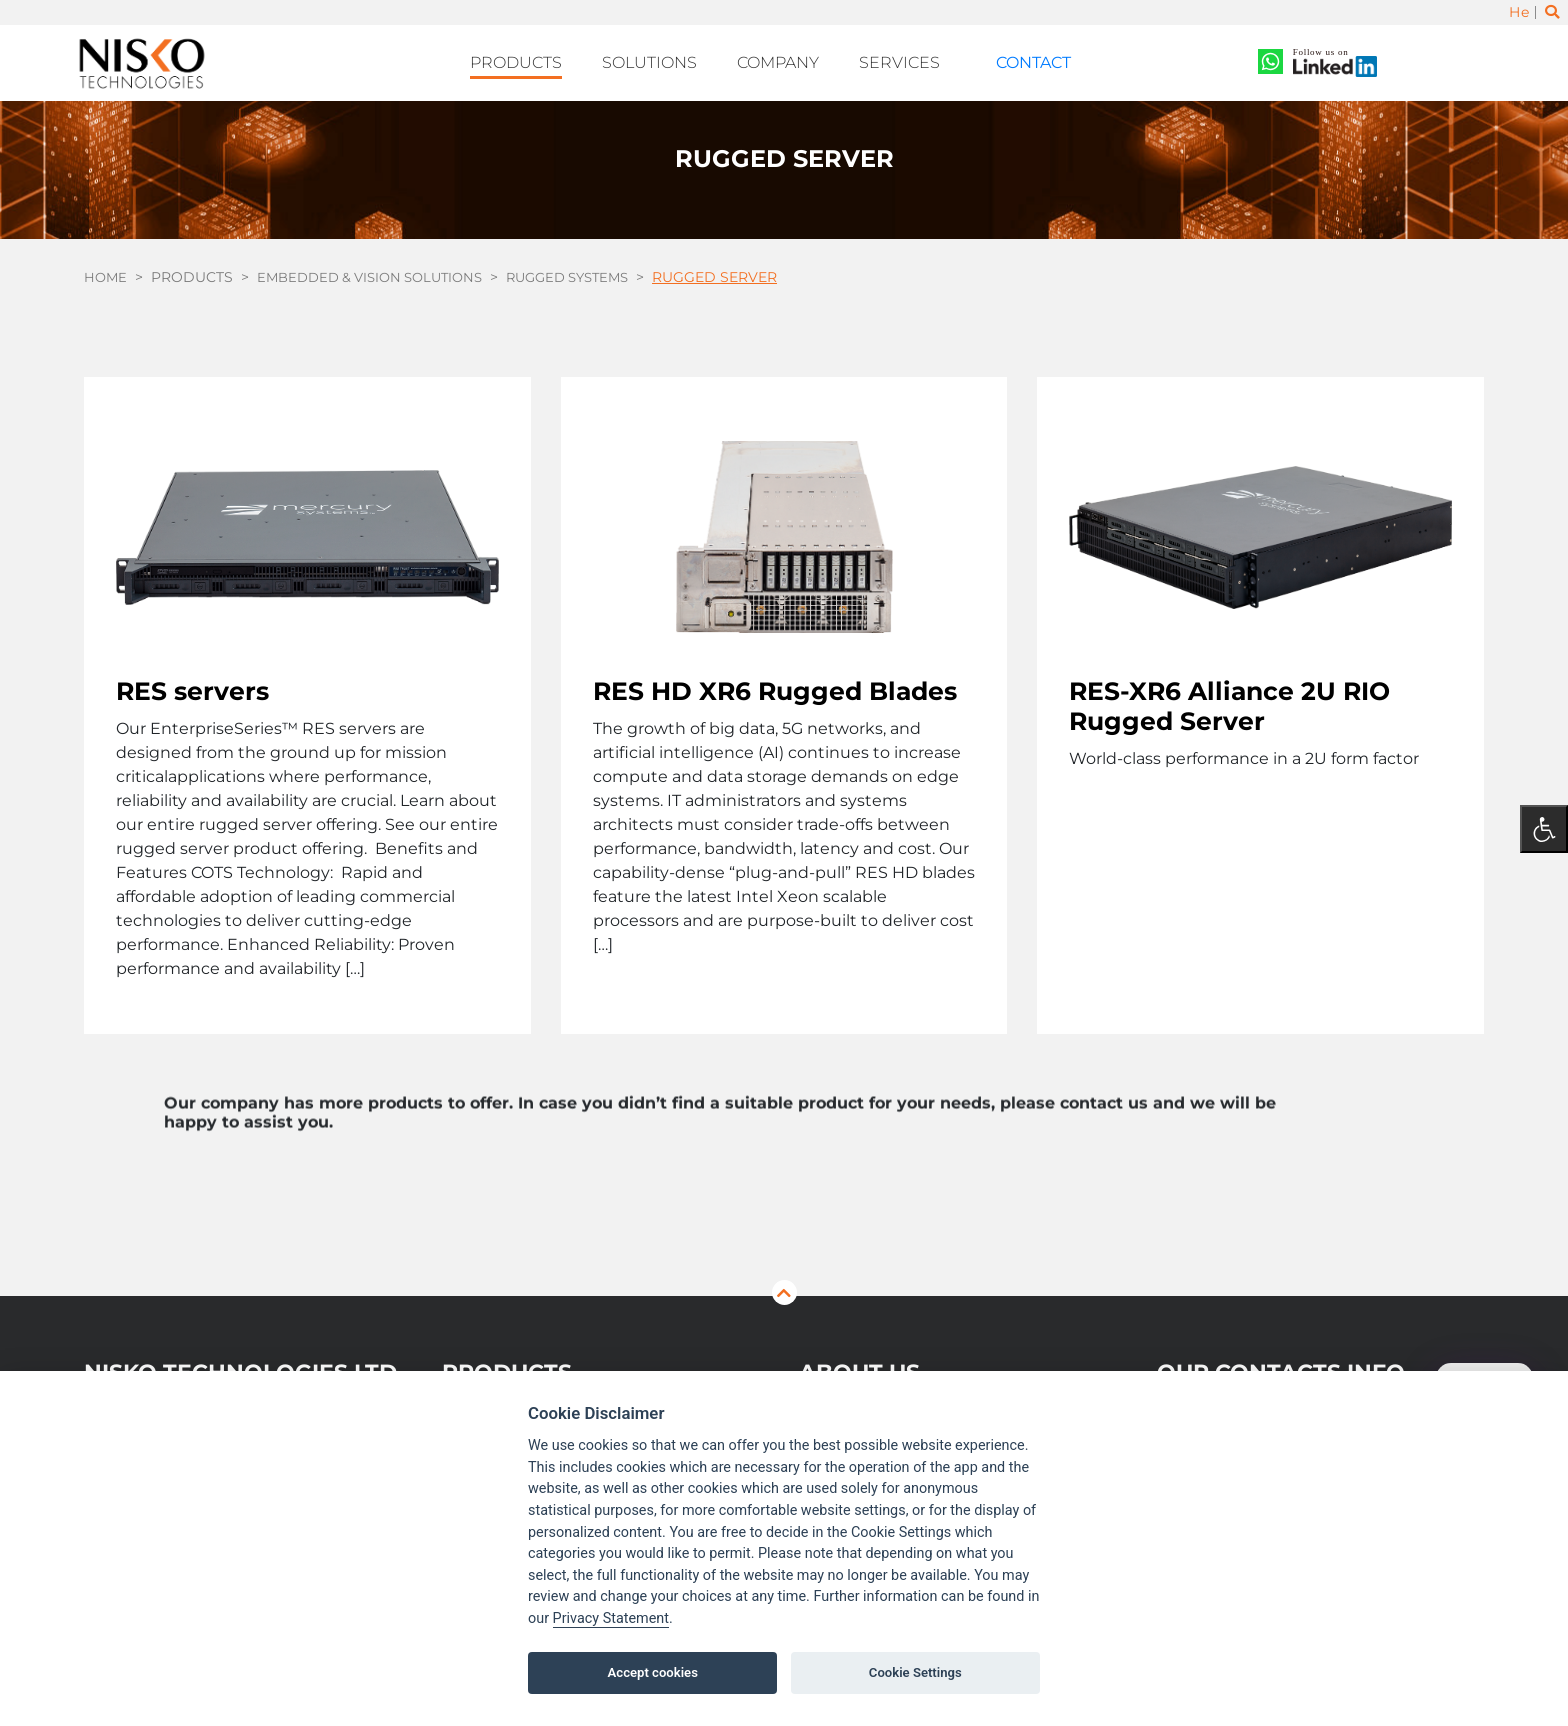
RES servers (192, 684)
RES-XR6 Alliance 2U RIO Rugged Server (1229, 699)
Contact (1016, 61)
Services (904, 61)
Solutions (671, 61)
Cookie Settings (915, 1672)
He (1518, 13)
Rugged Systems (592, 271)
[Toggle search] (1551, 13)
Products (546, 61)
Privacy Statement (611, 1618)
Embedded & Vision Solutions (380, 271)
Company (791, 61)
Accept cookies (653, 1672)
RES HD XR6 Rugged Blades (775, 684)
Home (106, 271)
